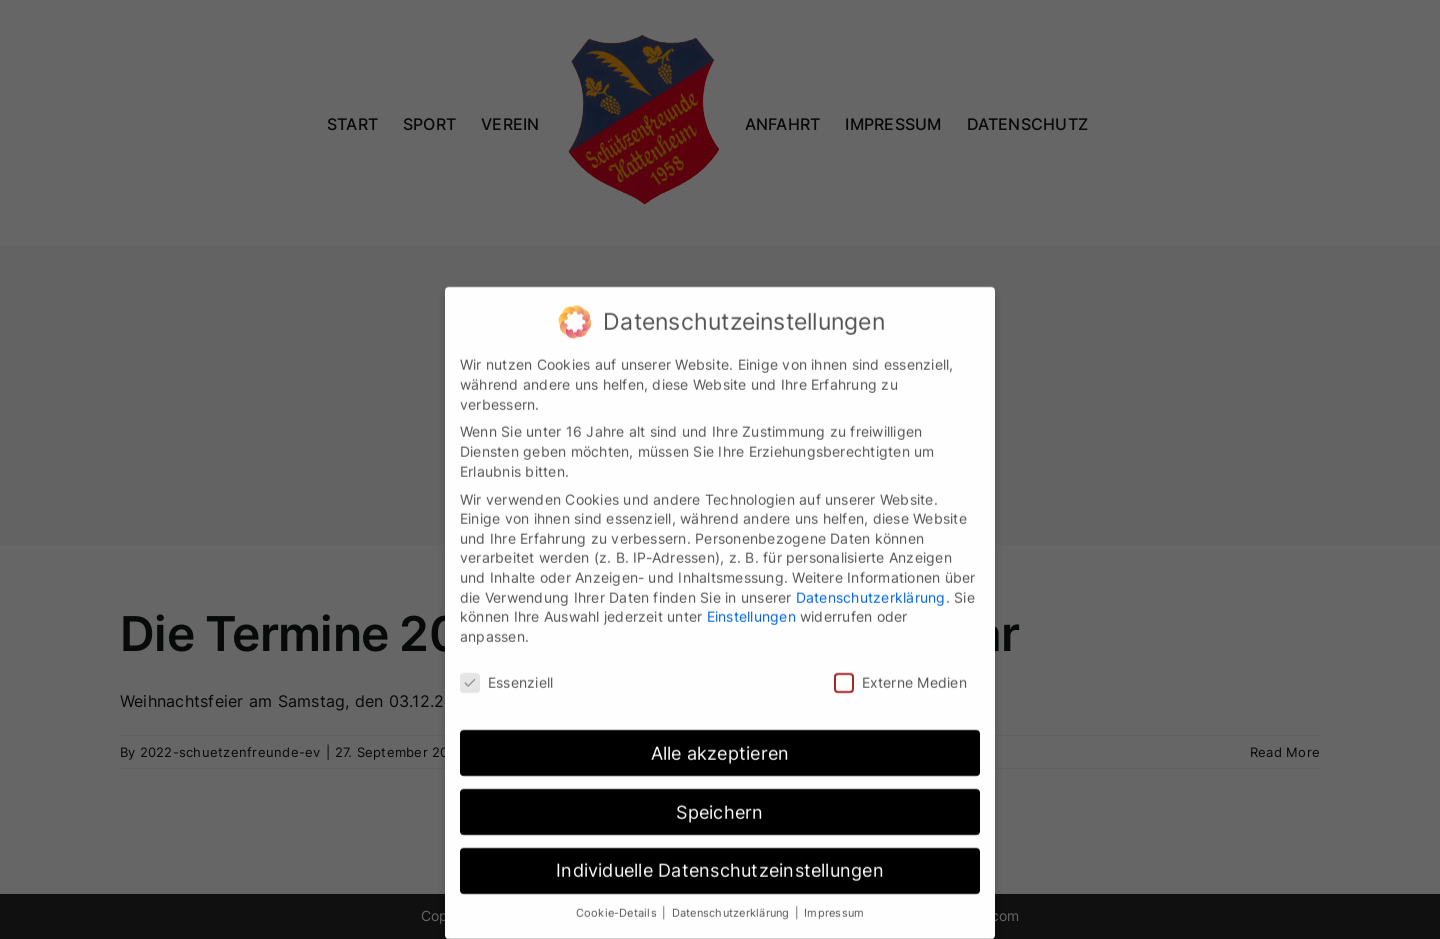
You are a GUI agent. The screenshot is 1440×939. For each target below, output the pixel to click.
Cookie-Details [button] (618, 905)
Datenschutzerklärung (871, 588)
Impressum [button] (834, 905)
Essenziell (506, 673)
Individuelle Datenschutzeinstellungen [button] (720, 862)
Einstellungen (751, 608)
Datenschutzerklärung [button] (732, 905)
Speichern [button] (719, 803)
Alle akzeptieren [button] (720, 744)
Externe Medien (900, 673)
